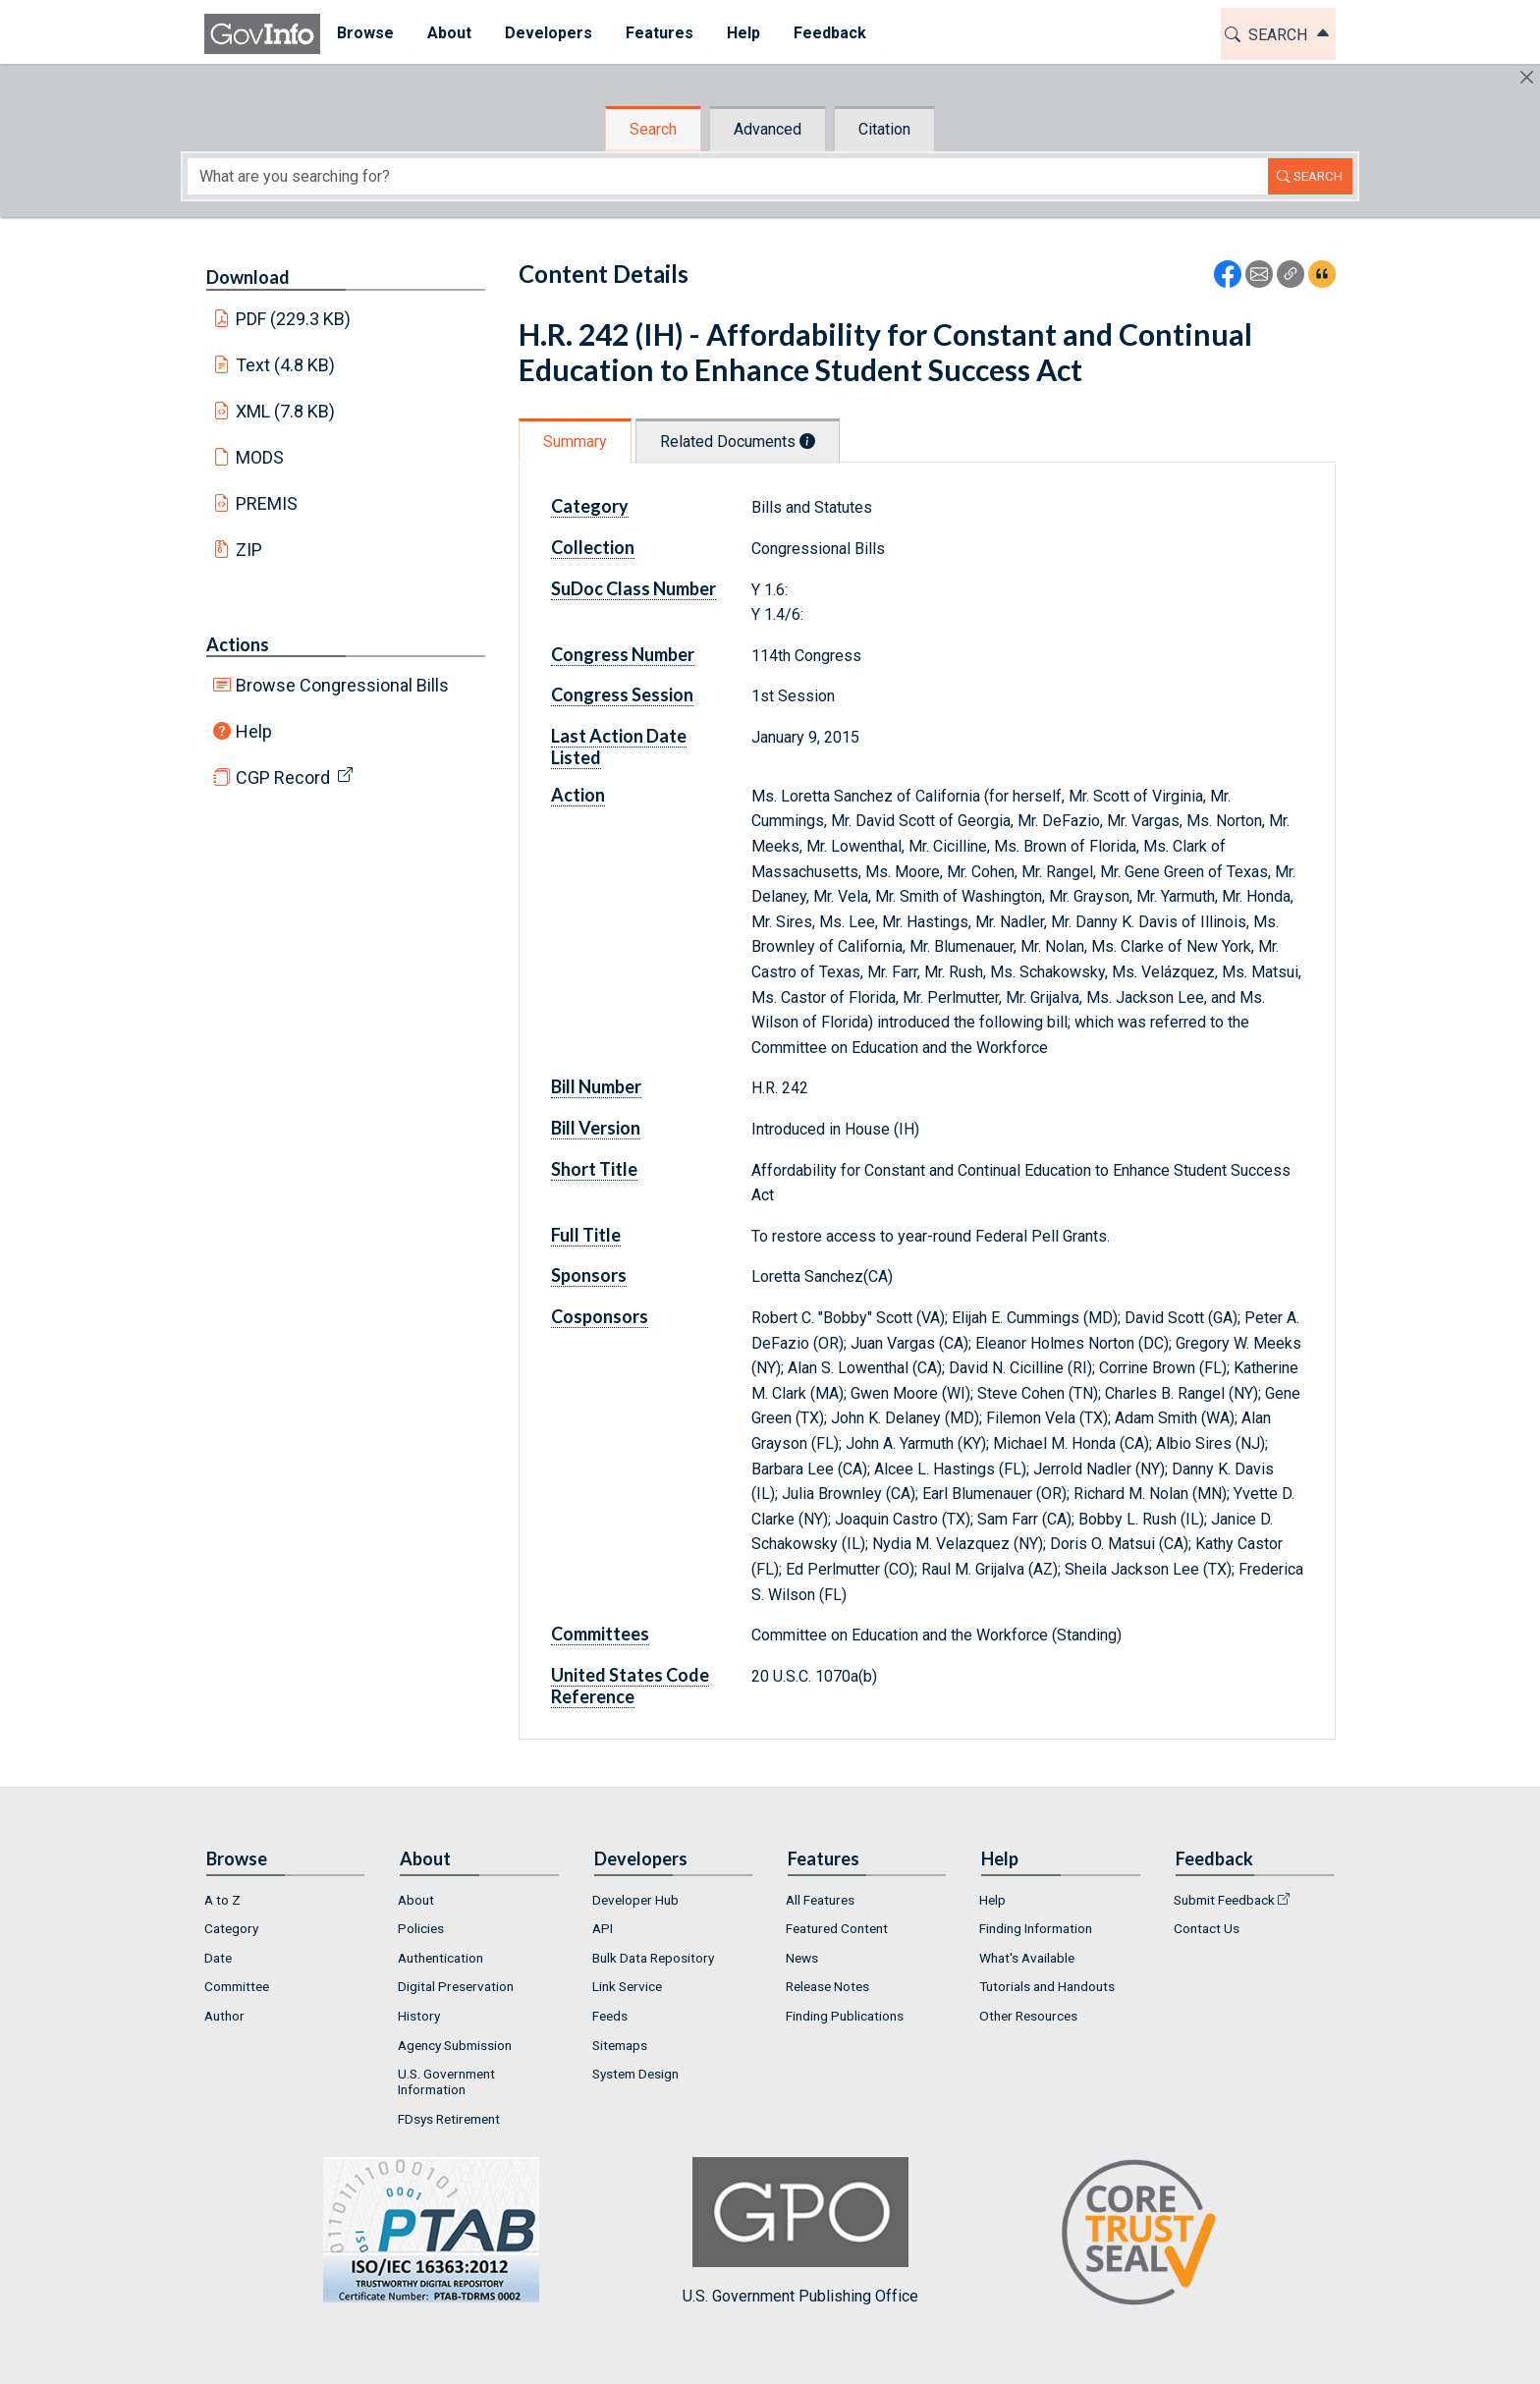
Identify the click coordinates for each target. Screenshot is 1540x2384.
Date (218, 1958)
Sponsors (589, 1275)
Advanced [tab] (767, 129)
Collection (592, 547)
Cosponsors (599, 1316)
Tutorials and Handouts (1047, 1986)
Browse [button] (365, 33)
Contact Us (1206, 1928)
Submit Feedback (1224, 1900)
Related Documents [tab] (737, 441)
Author (224, 2016)
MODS (260, 457)
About (416, 1900)
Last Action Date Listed (619, 746)
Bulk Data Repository (653, 1958)
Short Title (594, 1169)
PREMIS (267, 503)
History (419, 2016)
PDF (294, 318)
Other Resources (1028, 2016)
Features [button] (659, 33)
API (602, 1928)
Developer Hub (635, 1900)
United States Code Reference (630, 1685)
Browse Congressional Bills (342, 685)
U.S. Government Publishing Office (800, 2231)
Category (590, 506)
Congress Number (622, 654)
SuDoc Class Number (633, 588)
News (802, 1958)
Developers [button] (548, 33)
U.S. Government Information (446, 2081)
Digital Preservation (456, 1986)
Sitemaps (619, 2045)
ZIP (249, 549)
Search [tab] (653, 129)
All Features (820, 1900)
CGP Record (283, 777)
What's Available (1026, 1958)
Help (254, 731)
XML (286, 411)
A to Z (222, 1900)
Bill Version (595, 1127)
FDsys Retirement (449, 2119)
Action (578, 794)
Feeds (610, 2016)
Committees (600, 1633)
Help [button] (743, 33)
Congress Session (622, 694)
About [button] (449, 33)
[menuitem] (365, 34)
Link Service (627, 1986)
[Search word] (728, 176)
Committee (236, 1986)
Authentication (440, 1958)
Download (248, 277)
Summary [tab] (575, 441)
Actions (237, 644)
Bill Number (596, 1086)
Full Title (586, 1235)
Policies (421, 1928)
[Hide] (1526, 77)
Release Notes (827, 1986)
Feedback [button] (830, 33)
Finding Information (1035, 1928)
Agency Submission (455, 2045)
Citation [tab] (884, 129)
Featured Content (837, 1928)
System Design (635, 2073)
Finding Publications (845, 2016)
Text (286, 365)
